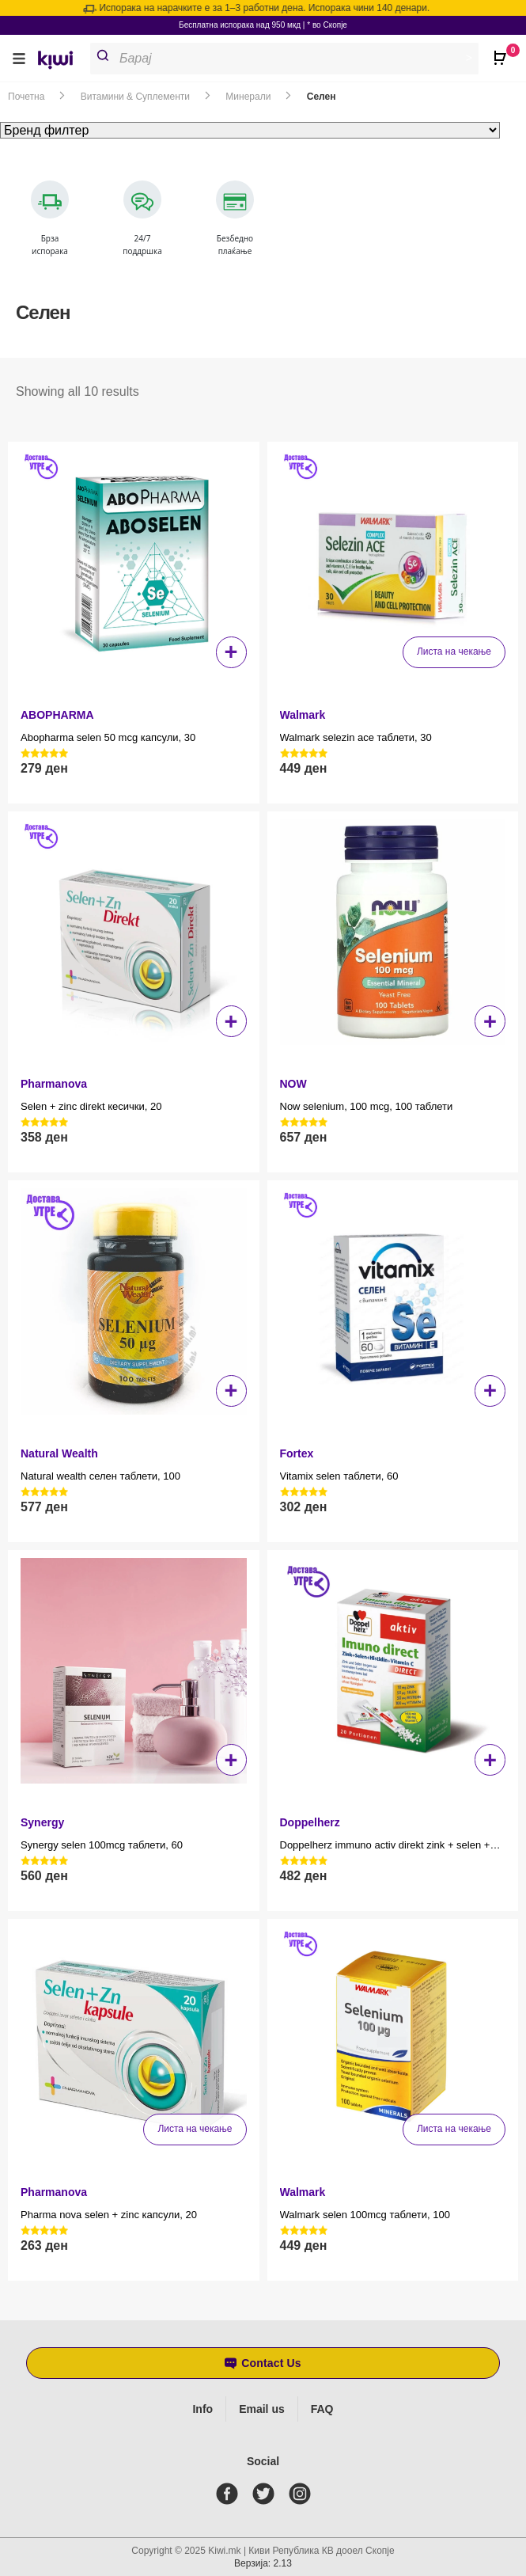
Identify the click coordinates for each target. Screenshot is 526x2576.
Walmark (303, 715)
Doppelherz (310, 1822)
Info (202, 2409)
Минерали (248, 96)
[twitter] (267, 2494)
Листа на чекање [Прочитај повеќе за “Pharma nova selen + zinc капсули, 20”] (194, 2128)
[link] (61, 62)
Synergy (42, 1822)
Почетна (26, 96)
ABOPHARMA (57, 715)
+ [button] (231, 651)
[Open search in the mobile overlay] (290, 58)
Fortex (297, 1453)
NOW (293, 1083)
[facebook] (230, 2494)
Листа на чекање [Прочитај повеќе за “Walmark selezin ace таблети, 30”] (454, 651)
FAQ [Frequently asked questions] (322, 2409)
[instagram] (303, 2494)
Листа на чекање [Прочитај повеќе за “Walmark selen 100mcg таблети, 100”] (454, 2128)
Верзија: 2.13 (263, 2563)
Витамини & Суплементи (135, 96)
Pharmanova (54, 1083)
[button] (19, 58)
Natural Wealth (59, 1453)
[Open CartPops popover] (502, 51)
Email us (262, 2409)
